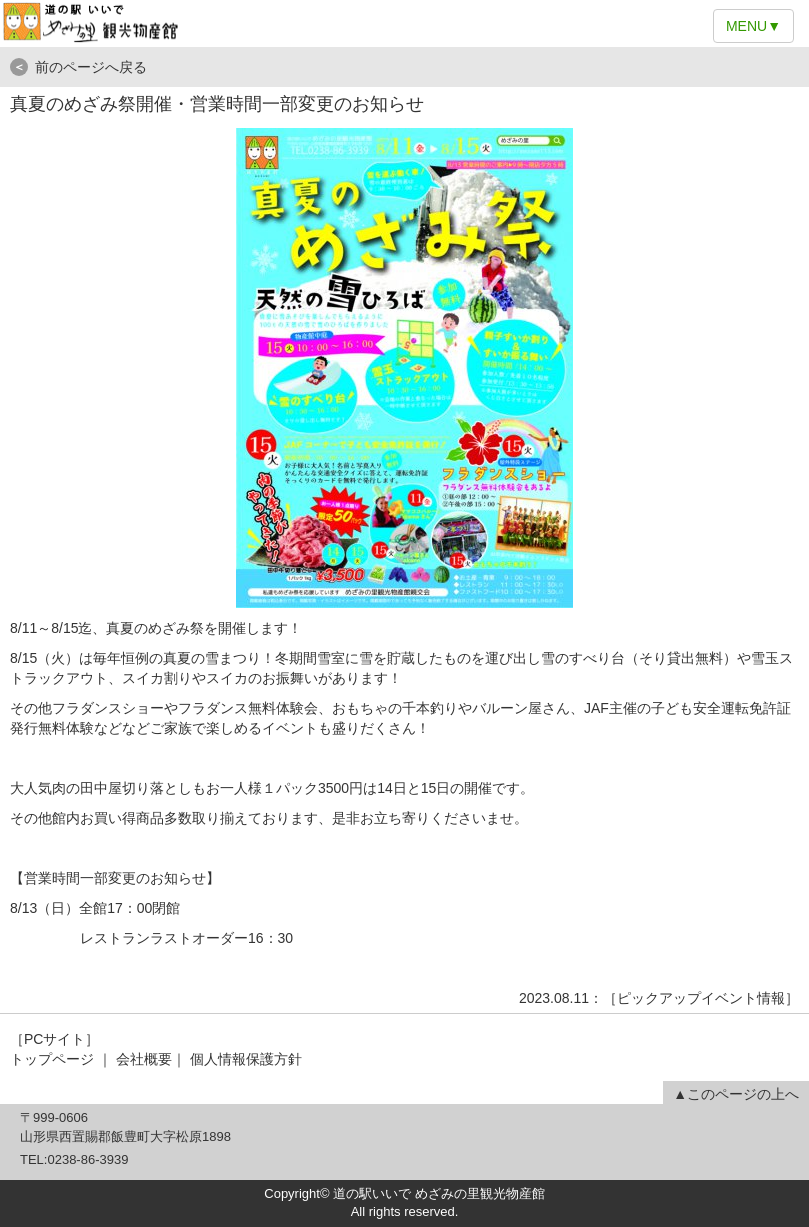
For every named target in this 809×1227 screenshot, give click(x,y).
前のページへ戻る (78, 67)
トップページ (52, 1059)
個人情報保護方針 (246, 1059)
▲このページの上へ (736, 1094)
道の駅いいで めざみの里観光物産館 (404, 23)
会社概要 (144, 1059)
